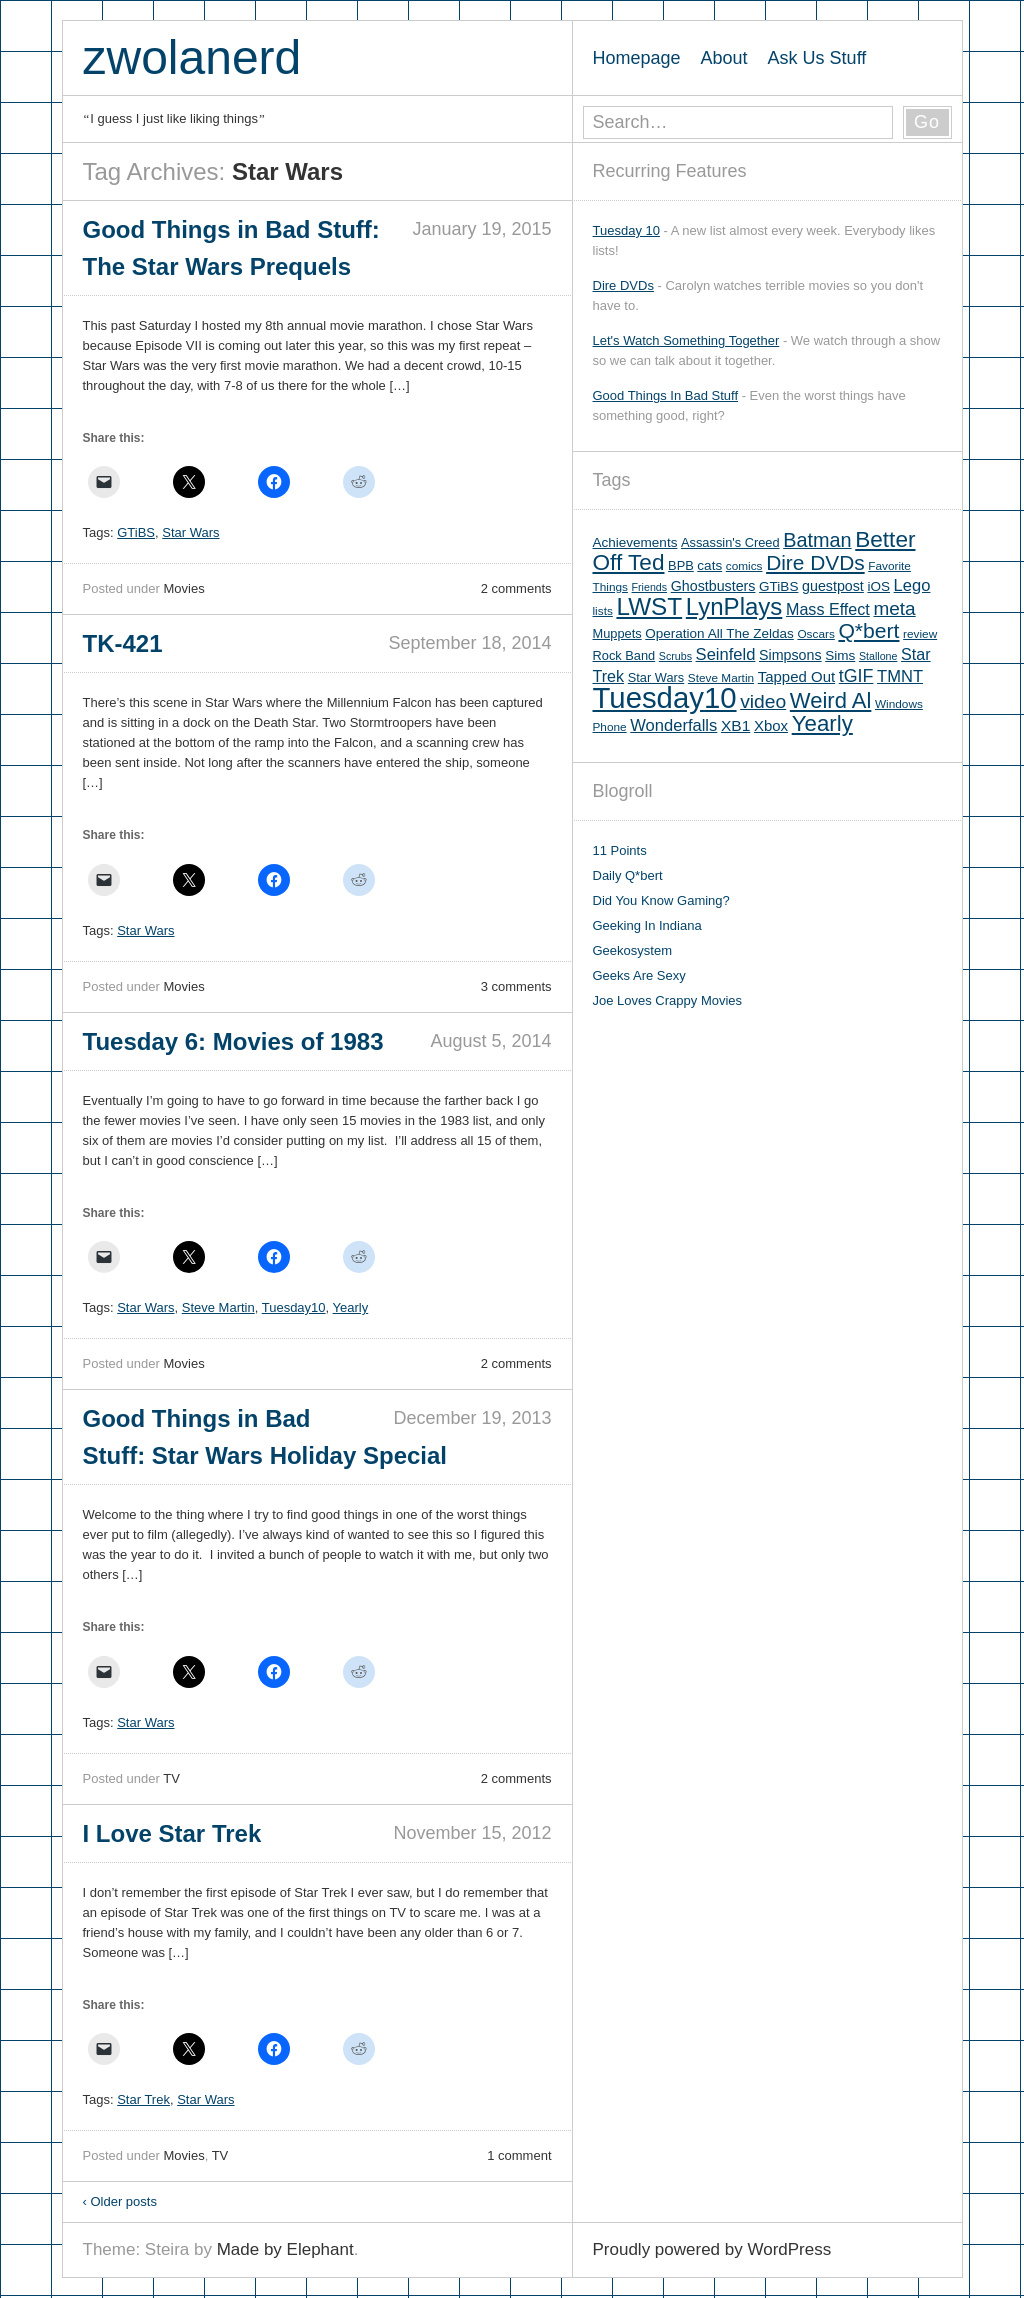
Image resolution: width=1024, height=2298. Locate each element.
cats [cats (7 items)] (709, 565)
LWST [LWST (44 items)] (649, 606)
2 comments (516, 588)
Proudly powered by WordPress (712, 2249)
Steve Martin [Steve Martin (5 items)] (721, 678)
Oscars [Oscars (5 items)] (815, 634)
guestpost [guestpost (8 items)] (833, 586)
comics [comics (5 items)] (744, 566)
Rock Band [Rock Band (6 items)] (624, 655)
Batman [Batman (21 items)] (817, 540)
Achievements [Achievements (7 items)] (635, 542)
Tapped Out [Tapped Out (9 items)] (796, 676)
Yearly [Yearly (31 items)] (822, 723)
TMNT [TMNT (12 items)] (900, 676)
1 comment (519, 2155)
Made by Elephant (285, 2249)
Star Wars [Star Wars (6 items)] (656, 677)
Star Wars (190, 532)
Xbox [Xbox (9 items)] (771, 725)
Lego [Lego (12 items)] (912, 585)
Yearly (351, 1307)
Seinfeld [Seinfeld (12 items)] (726, 654)
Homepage (637, 58)
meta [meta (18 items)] (894, 608)
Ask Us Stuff (817, 58)
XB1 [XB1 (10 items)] (735, 725)
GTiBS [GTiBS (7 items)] (778, 586)
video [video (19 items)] (763, 701)
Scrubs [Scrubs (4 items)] (675, 656)
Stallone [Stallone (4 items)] (878, 656)
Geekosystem (632, 950)
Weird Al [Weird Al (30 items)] (831, 700)
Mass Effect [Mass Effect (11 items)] (828, 609)
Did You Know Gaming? (661, 900)
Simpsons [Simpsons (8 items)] (790, 655)
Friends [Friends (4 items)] (650, 587)
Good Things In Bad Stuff (666, 395)
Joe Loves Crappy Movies (668, 1000)
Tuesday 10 (626, 230)
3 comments (516, 986)
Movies (183, 588)
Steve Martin (218, 1307)
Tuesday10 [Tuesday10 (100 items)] (665, 697)
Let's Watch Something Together (686, 340)
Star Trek (143, 2099)
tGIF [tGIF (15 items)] (856, 676)
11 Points (620, 850)
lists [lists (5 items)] (603, 611)
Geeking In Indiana (647, 925)
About (724, 58)
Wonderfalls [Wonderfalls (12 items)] (673, 725)
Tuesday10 (294, 1307)
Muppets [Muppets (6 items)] (617, 633)
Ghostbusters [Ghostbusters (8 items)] (713, 586)
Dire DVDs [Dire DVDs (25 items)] (815, 562)
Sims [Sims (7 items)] (840, 655)
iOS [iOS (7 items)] (878, 586)
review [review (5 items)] (920, 634)
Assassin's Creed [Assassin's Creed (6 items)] (730, 542)
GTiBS (136, 532)
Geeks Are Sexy (639, 975)
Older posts (120, 2201)
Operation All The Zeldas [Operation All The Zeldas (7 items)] (719, 633)
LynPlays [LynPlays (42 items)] (734, 606)
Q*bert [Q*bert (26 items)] (868, 630)
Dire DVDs (623, 285)
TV (171, 1778)
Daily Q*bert (628, 875)
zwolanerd (192, 57)
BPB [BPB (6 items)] (681, 565)
